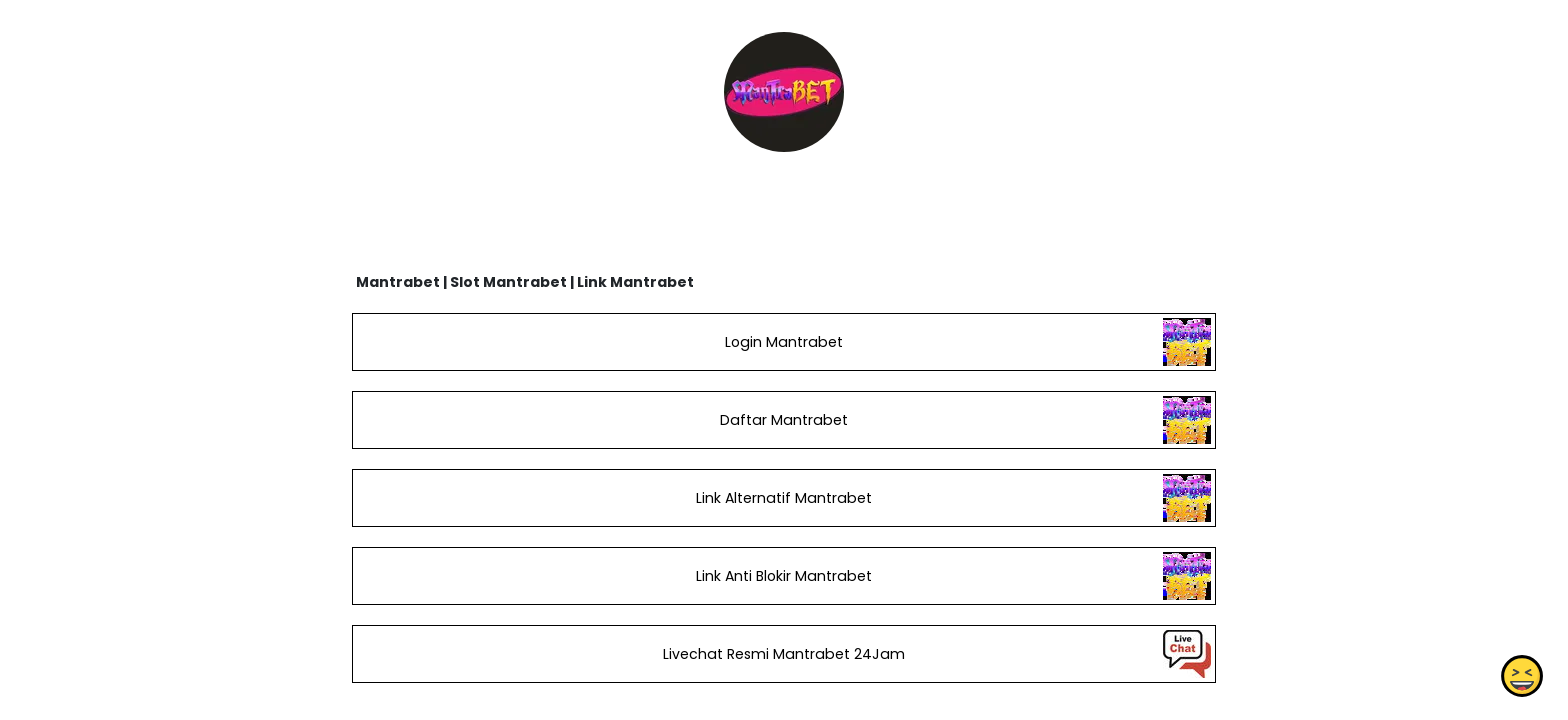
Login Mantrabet (784, 342)
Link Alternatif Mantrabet (784, 498)
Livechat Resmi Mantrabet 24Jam (784, 654)
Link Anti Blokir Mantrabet (784, 576)
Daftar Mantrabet (784, 420)
